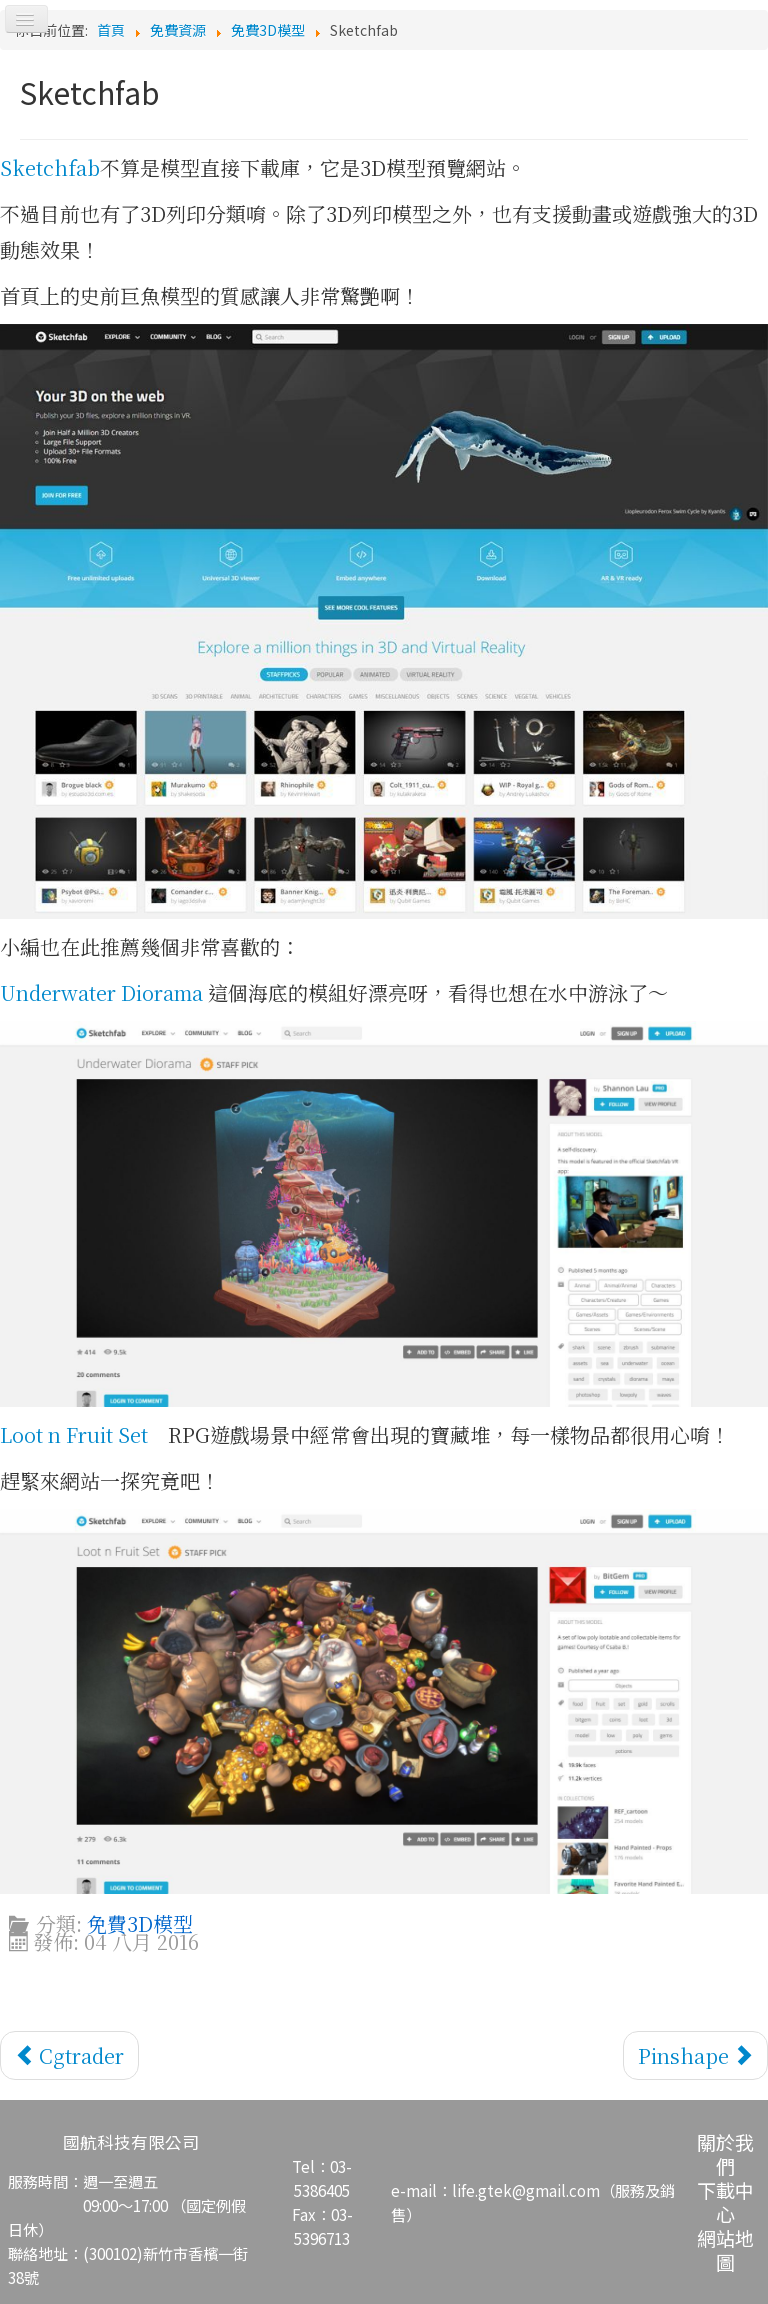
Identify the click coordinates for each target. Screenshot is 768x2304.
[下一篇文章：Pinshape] (695, 2055)
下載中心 (725, 2201)
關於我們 (725, 2153)
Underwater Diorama (101, 992)
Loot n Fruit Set (74, 1434)
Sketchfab (50, 167)
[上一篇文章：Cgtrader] (69, 2055)
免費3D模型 (140, 1923)
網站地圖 (725, 2249)
